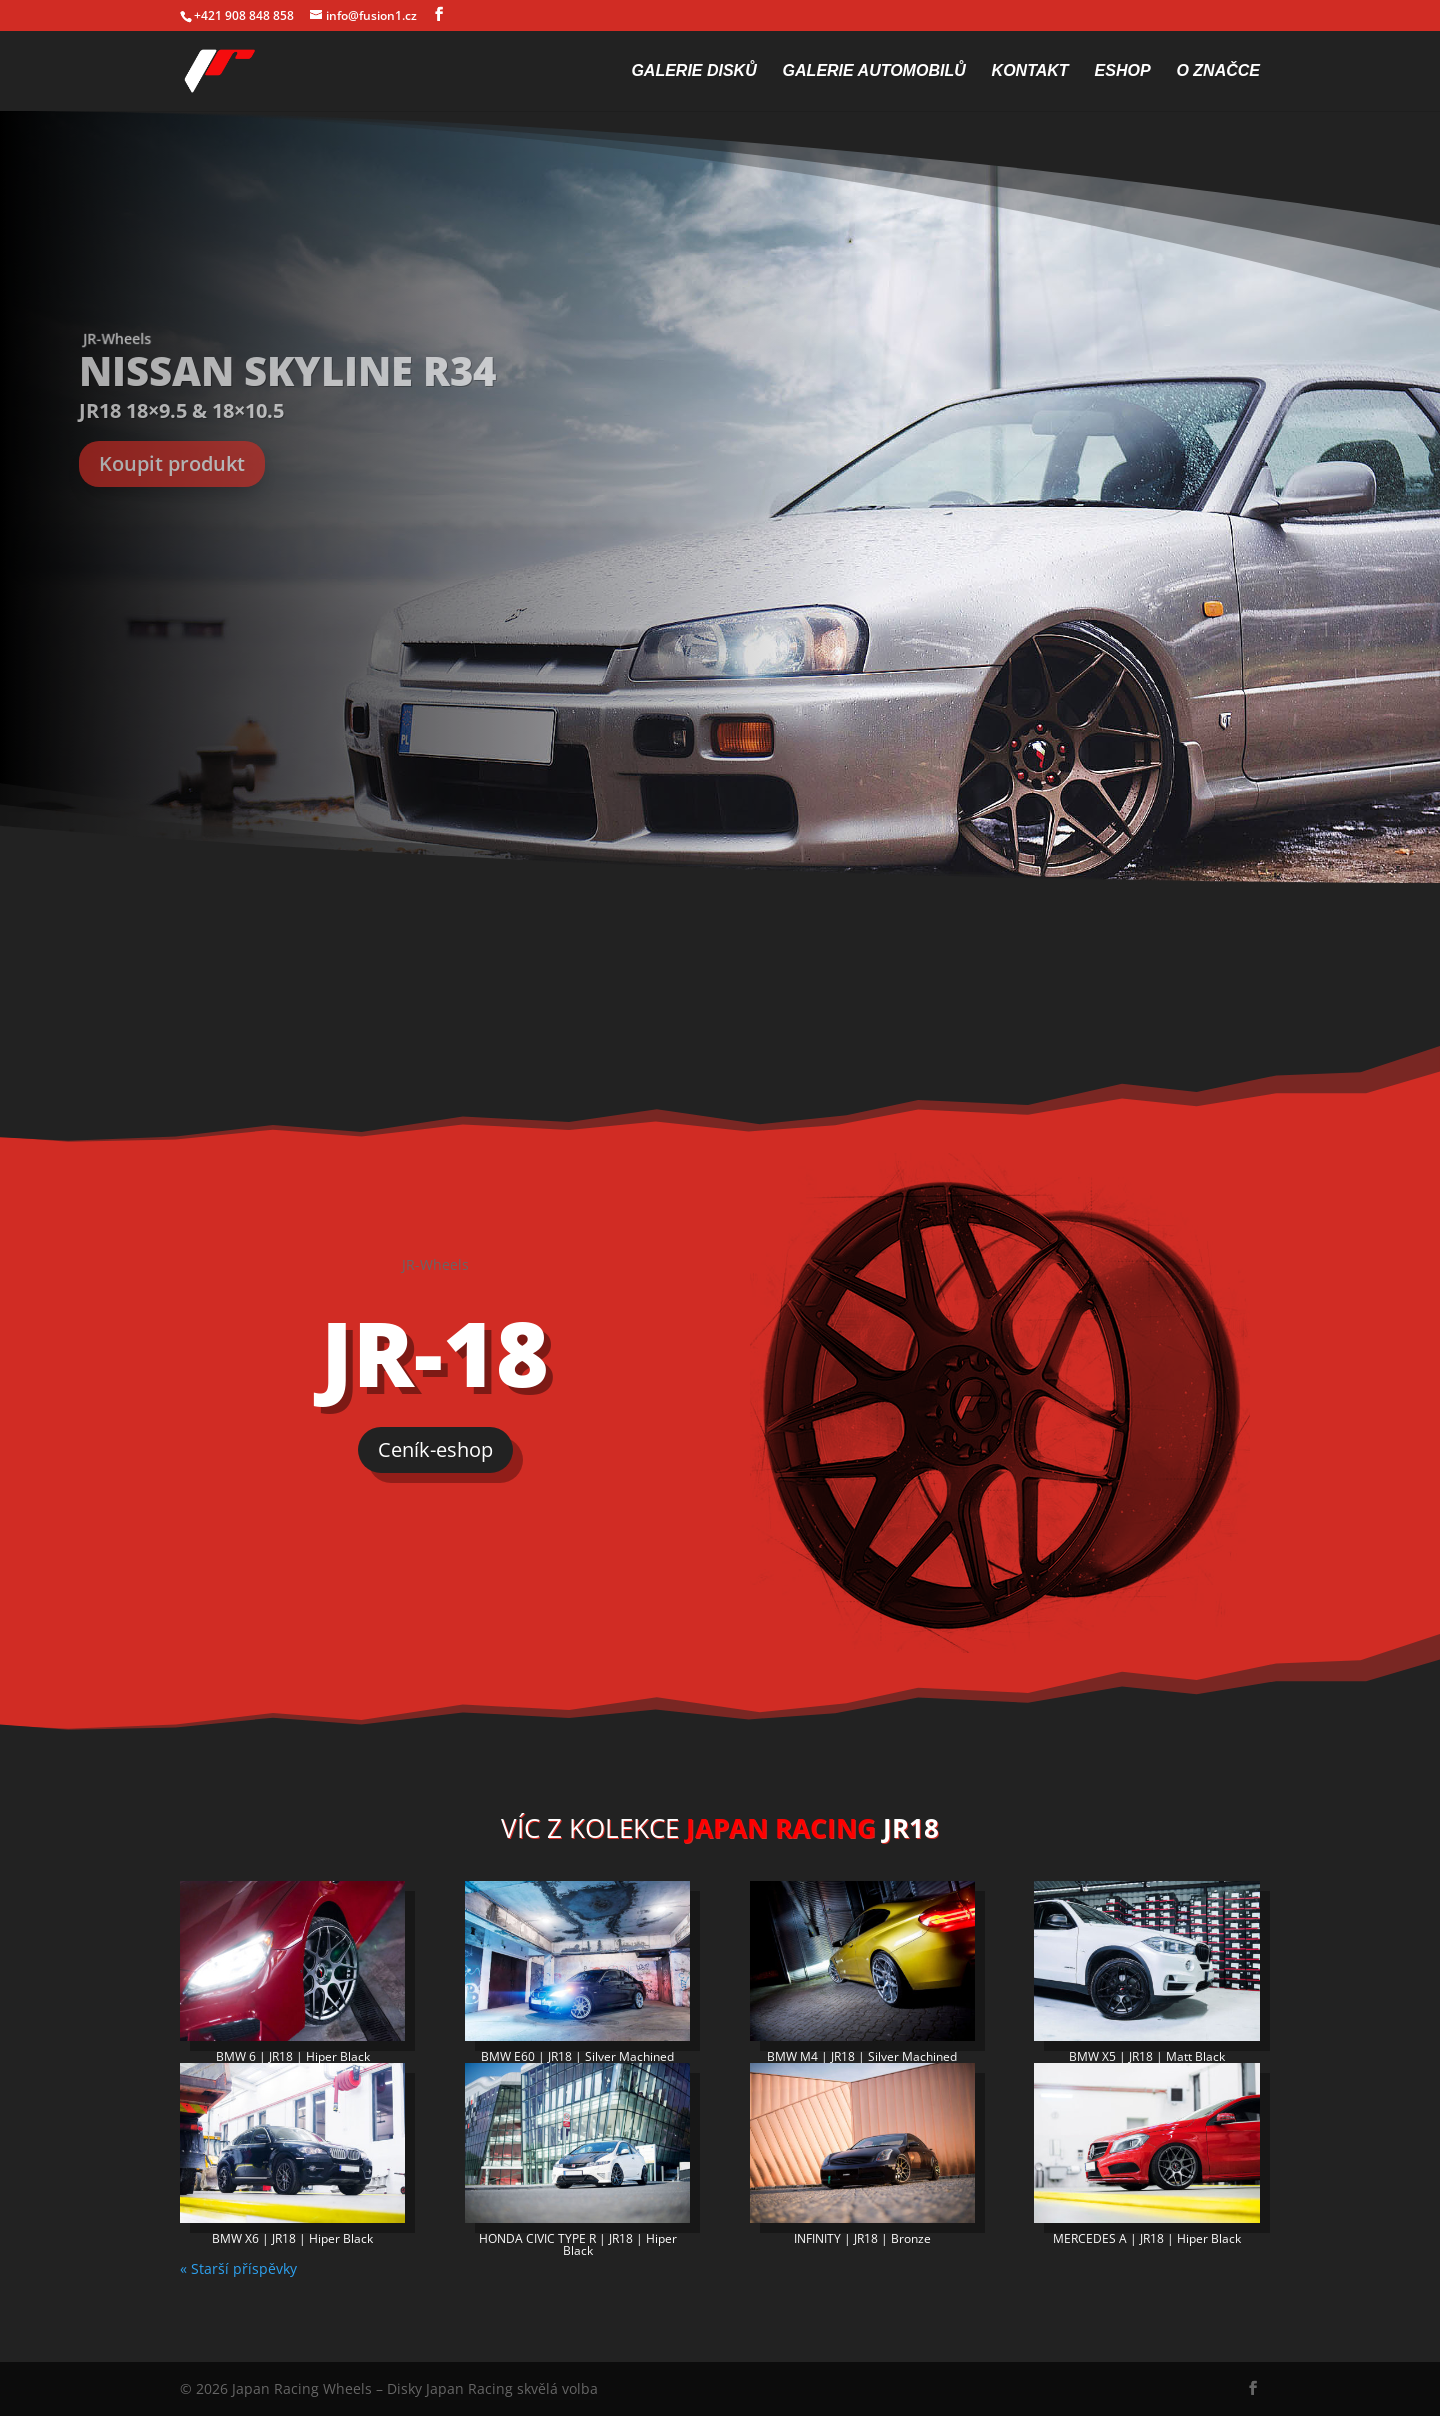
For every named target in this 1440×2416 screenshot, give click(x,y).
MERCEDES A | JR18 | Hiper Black (1147, 2238)
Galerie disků (693, 71)
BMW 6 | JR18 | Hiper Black (293, 2056)
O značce (1218, 71)
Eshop (1123, 71)
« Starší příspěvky (238, 2268)
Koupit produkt (172, 463)
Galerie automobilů (874, 71)
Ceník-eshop (435, 1449)
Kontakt (1030, 71)
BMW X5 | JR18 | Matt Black (1147, 2056)
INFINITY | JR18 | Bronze (862, 2238)
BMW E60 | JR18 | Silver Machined (577, 2056)
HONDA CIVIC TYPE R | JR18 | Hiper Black (578, 2244)
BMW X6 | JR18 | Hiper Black (292, 2238)
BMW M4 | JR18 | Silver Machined (862, 2056)
